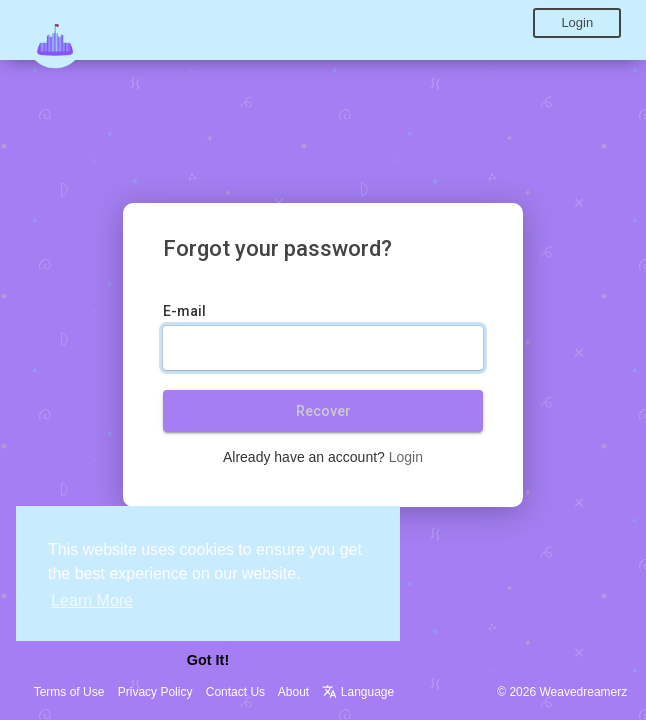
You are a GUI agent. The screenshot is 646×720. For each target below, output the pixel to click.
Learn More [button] (92, 600)
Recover (323, 411)
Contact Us (235, 692)
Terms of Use (69, 692)
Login (577, 22)
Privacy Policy (155, 692)
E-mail (184, 311)
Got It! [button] (208, 660)
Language (358, 692)
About (293, 692)
